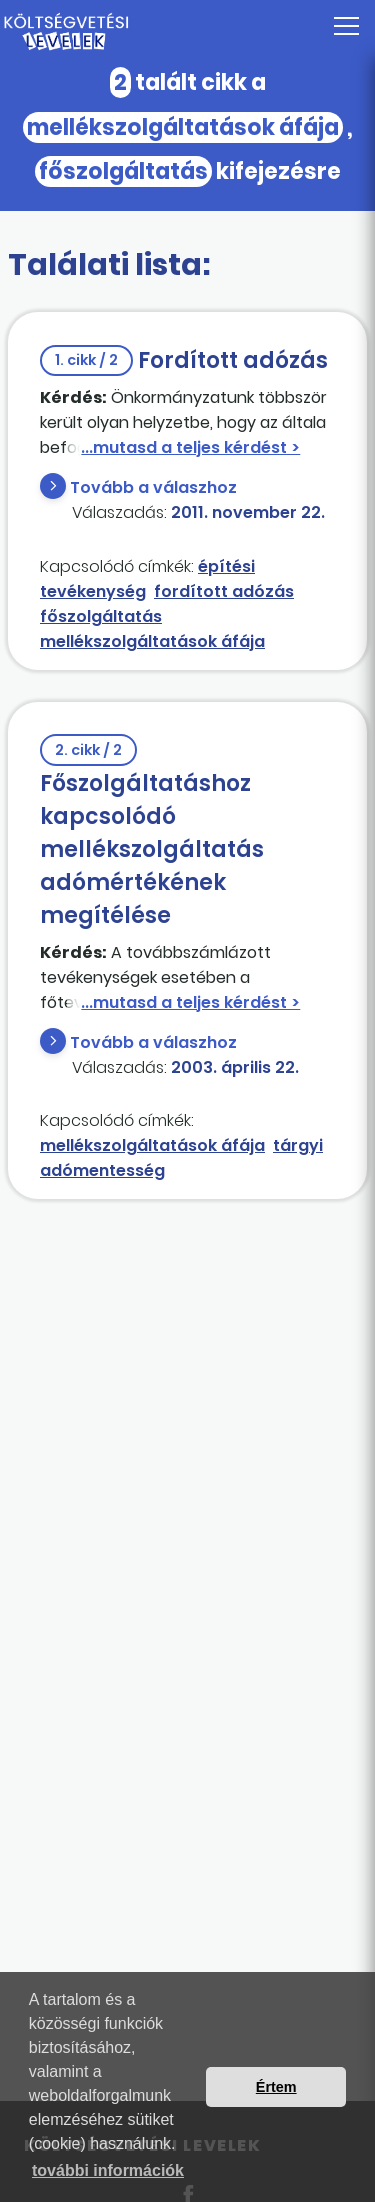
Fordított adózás (184, 360)
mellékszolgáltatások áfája (152, 641)
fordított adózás (224, 591)
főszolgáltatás (101, 616)
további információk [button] (108, 2170)
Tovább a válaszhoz (153, 487)
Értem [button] (276, 2087)
